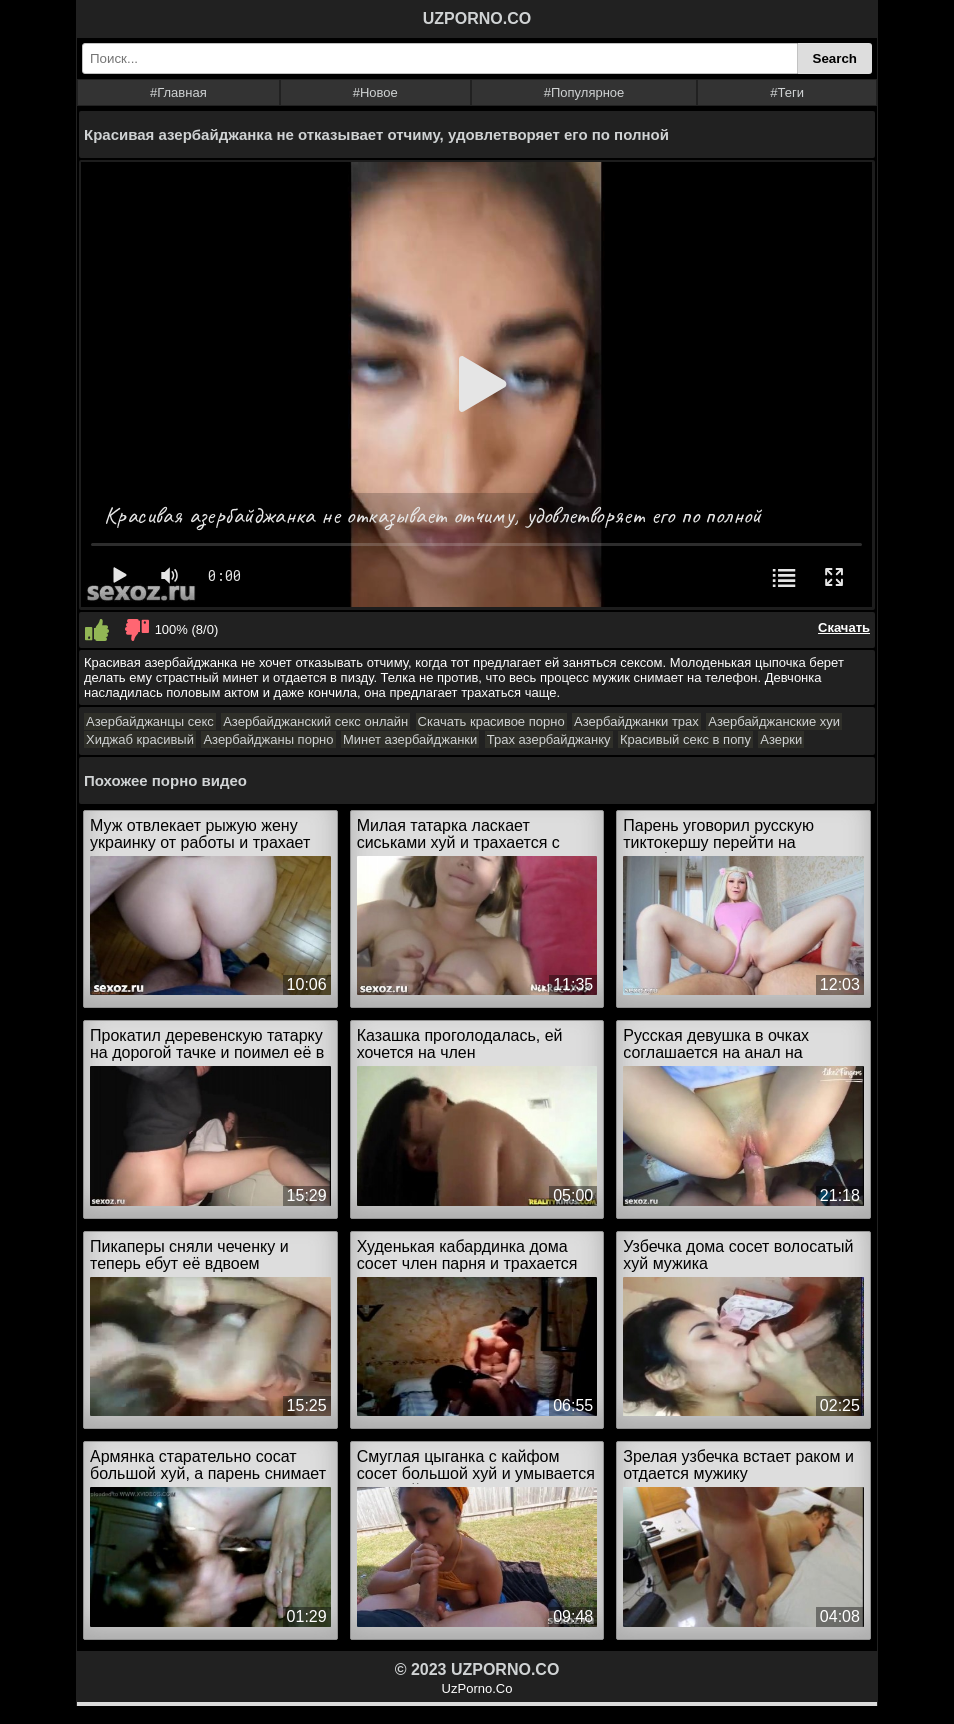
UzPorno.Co (477, 1688)
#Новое (375, 92)
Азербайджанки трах (636, 721)
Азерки (781, 739)
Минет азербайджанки (410, 739)
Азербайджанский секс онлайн (315, 721)
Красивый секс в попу (685, 739)
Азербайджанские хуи (774, 721)
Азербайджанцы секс (150, 721)
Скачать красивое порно (491, 721)
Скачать (844, 627)
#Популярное (584, 92)
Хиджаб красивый (140, 739)
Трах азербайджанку (549, 739)
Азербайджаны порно (268, 739)
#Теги (787, 92)
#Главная (178, 92)
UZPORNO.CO (477, 18)
